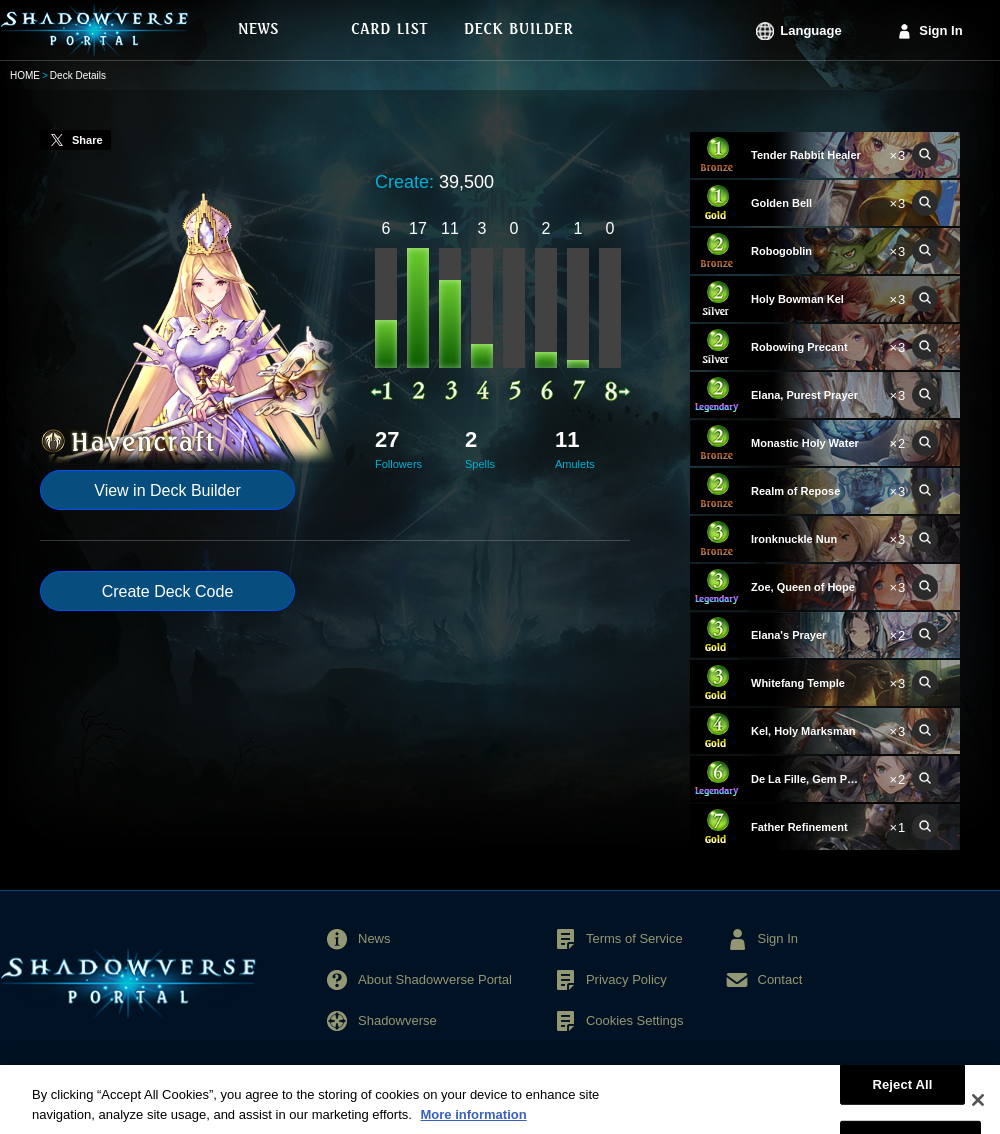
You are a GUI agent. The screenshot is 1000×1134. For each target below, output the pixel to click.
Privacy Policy (626, 979)
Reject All (902, 1093)
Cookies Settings (635, 1020)
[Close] (978, 1110)
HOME (25, 75)
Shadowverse (397, 1020)
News (374, 938)
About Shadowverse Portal (435, 979)
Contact (780, 979)
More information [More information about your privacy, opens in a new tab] (473, 1124)
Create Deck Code (168, 591)
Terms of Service (634, 938)
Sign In (940, 30)
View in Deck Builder (167, 490)
